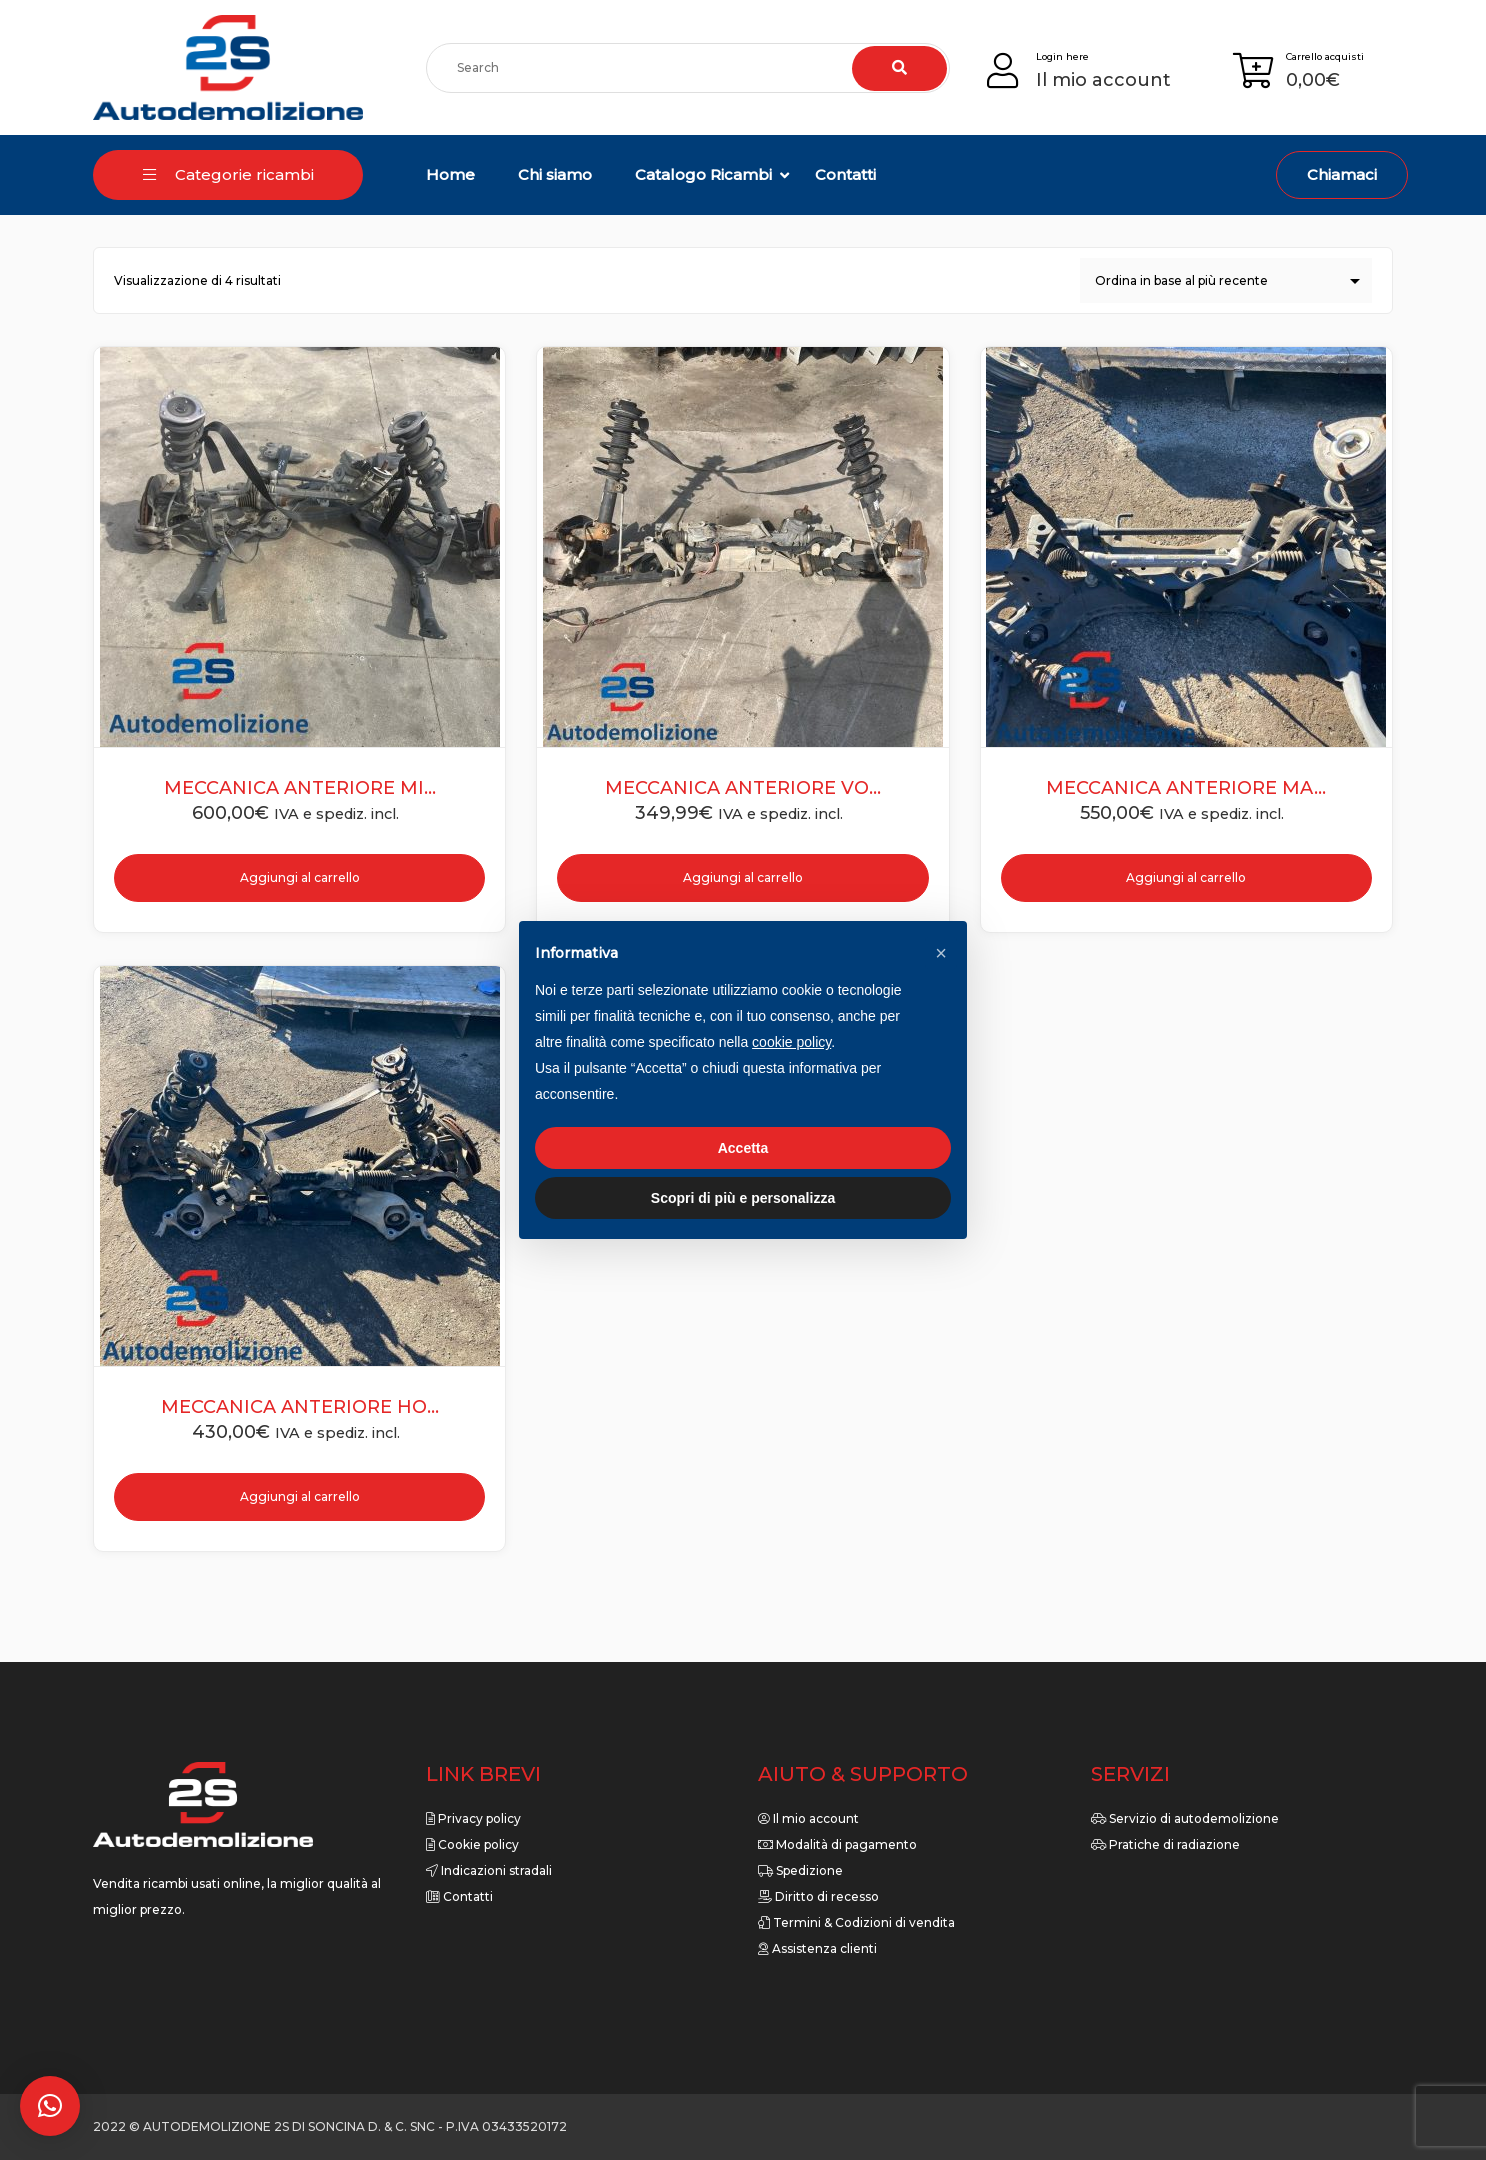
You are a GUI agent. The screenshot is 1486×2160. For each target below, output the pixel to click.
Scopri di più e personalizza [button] (743, 1198)
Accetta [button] (743, 1148)
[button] (50, 2106)
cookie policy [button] (791, 1042)
